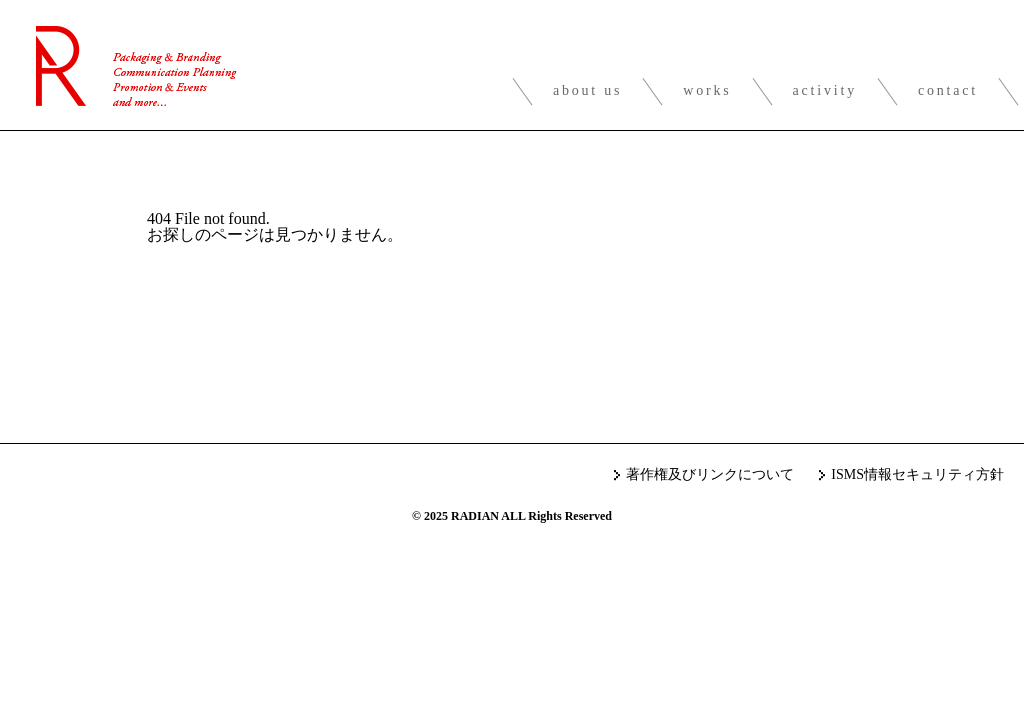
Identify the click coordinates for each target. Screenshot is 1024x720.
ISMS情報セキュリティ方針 (917, 474)
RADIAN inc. (137, 66)
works (707, 90)
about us (587, 90)
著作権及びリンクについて (710, 474)
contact (948, 90)
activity (825, 90)
